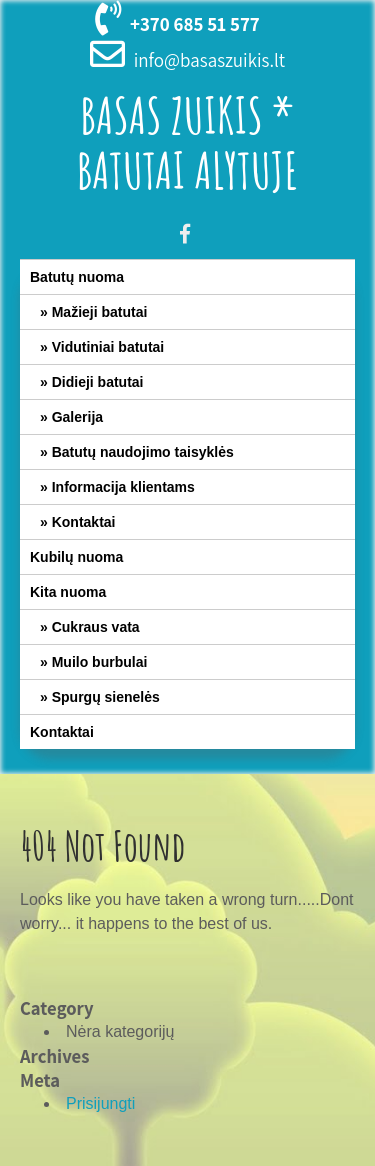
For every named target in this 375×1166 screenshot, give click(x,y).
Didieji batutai (98, 382)
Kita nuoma (68, 592)
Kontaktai (84, 522)
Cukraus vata (96, 627)
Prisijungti (100, 1103)
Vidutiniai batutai (108, 347)
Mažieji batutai (100, 312)
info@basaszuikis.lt (209, 60)
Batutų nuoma (77, 277)
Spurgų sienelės (106, 697)
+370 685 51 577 (195, 24)
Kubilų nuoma (76, 557)
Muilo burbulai (100, 662)
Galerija (77, 417)
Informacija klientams (123, 487)
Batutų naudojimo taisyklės (143, 452)
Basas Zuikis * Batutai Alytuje (188, 142)
